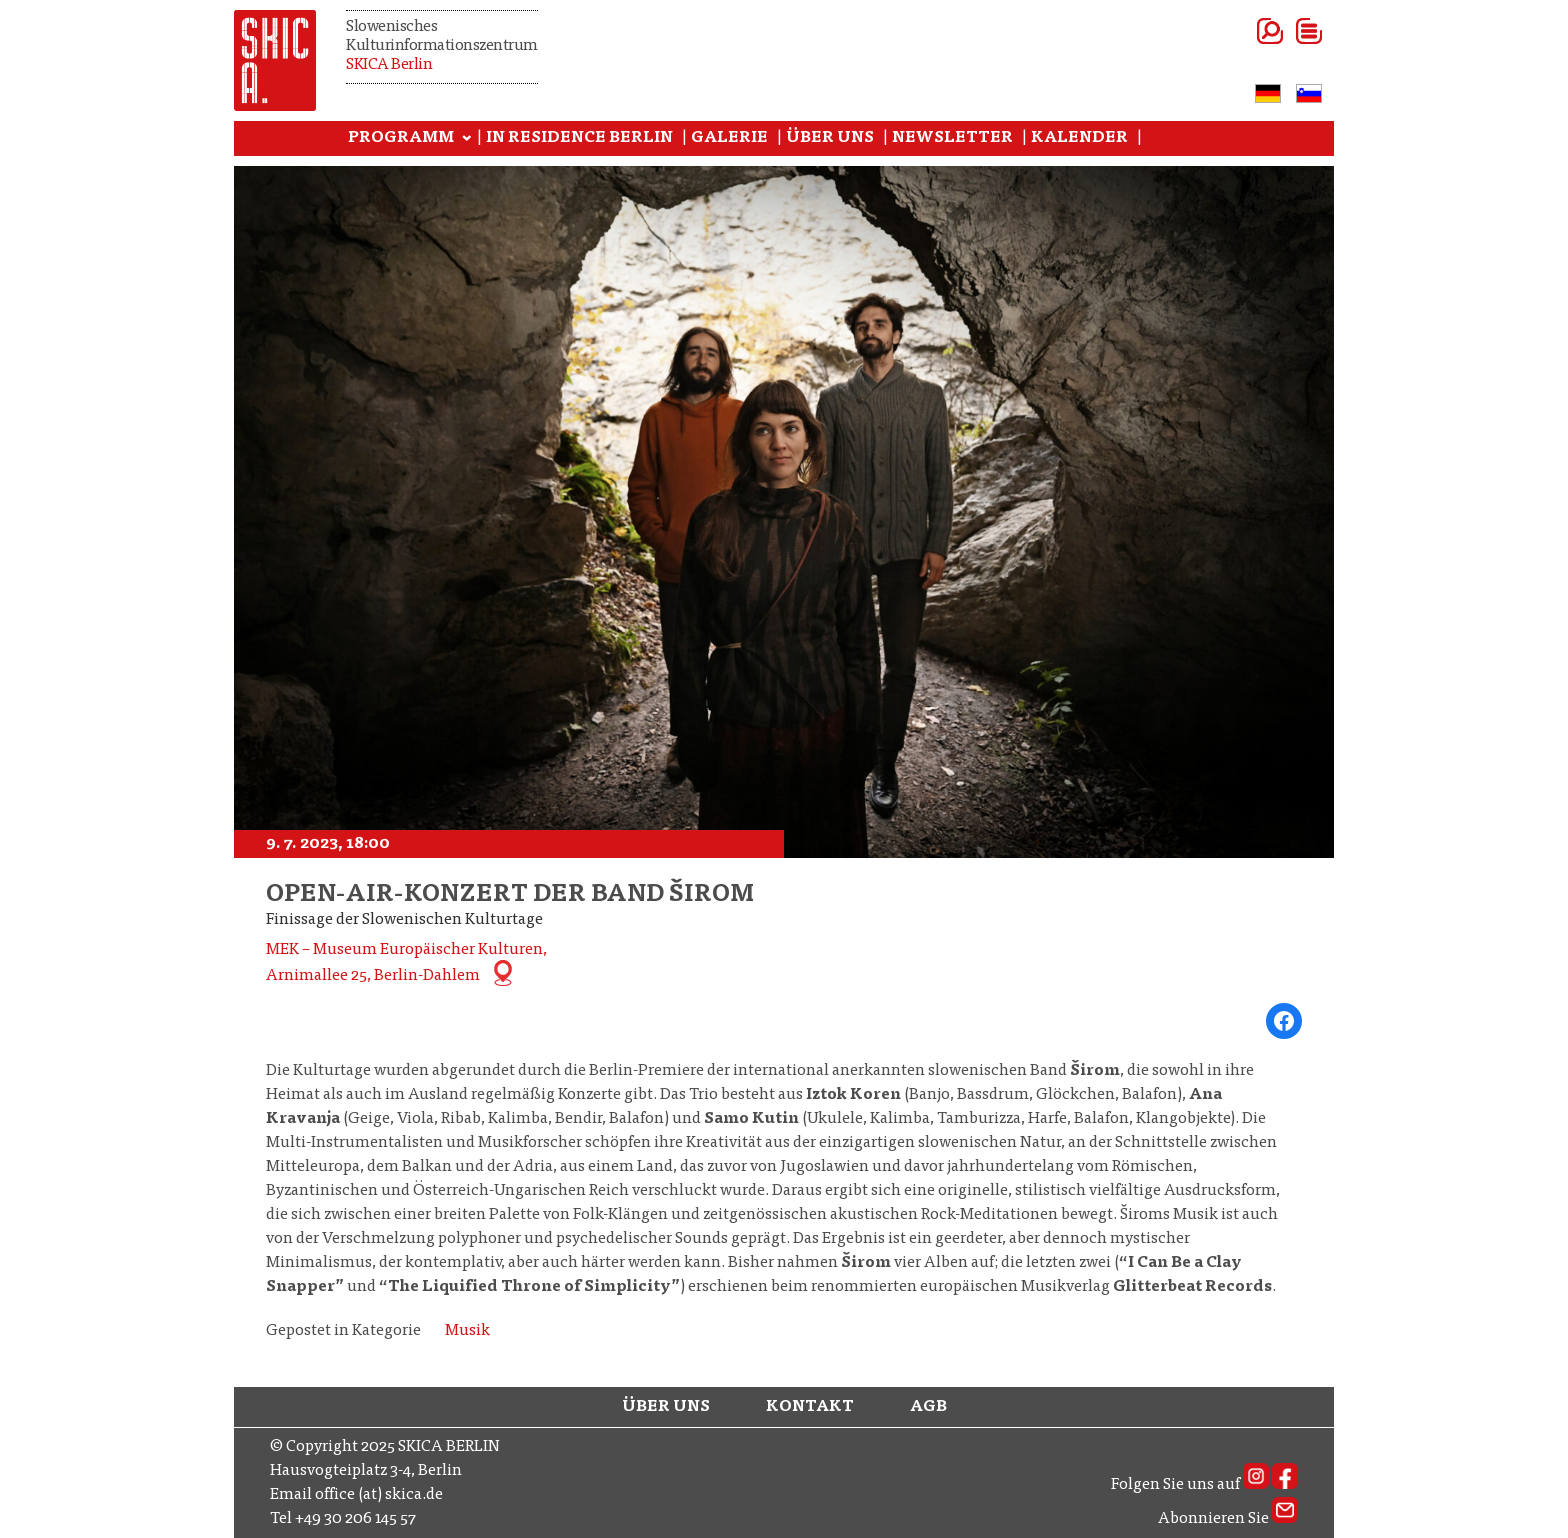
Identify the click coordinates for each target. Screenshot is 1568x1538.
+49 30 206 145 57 (355, 1519)
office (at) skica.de (379, 1495)
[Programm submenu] (467, 139)
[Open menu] (1284, 31)
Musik (467, 1331)
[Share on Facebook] (1284, 1021)
